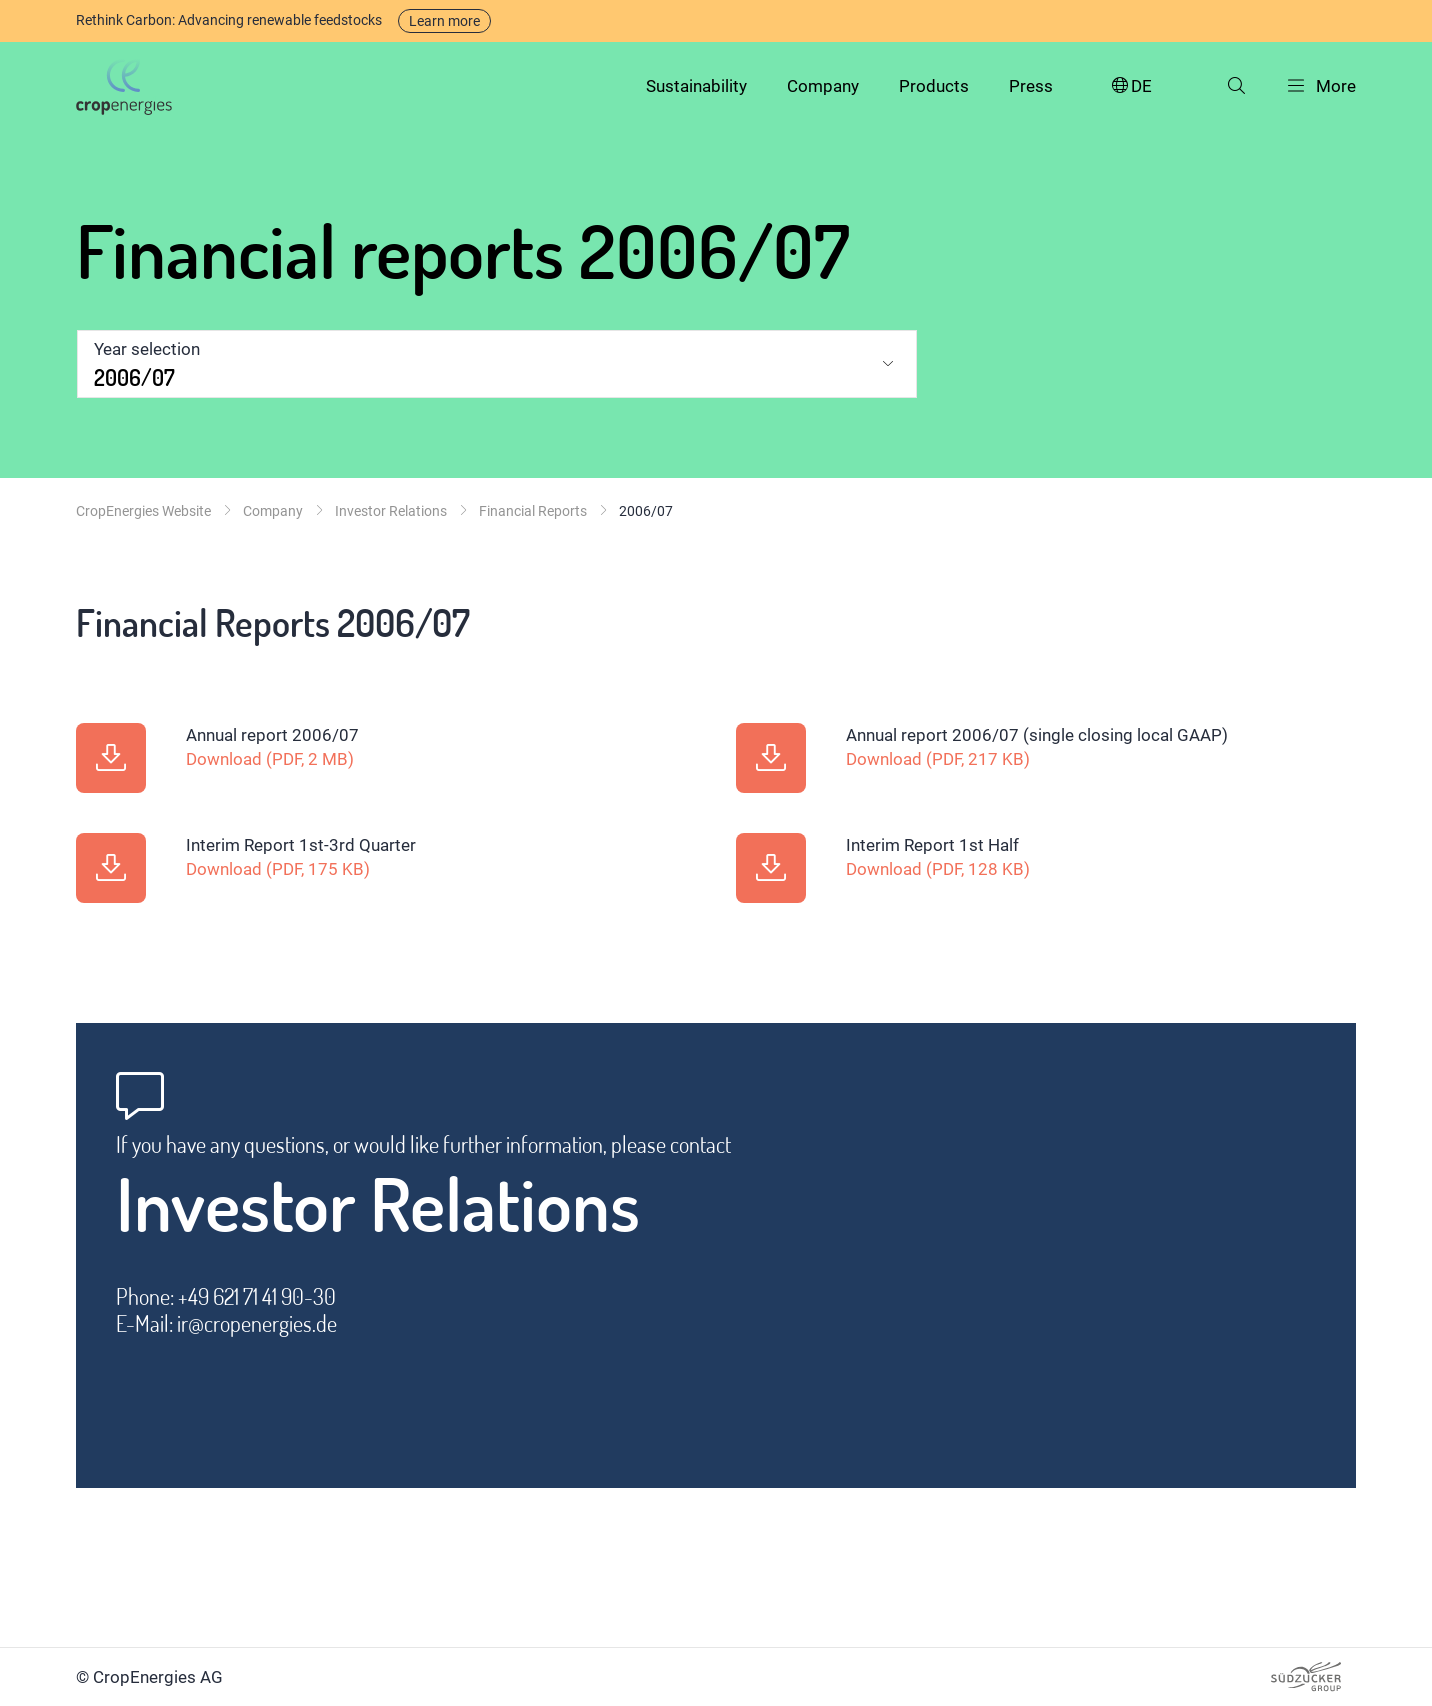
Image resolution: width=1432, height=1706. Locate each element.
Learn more (444, 21)
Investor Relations (391, 511)
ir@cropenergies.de (257, 1323)
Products (934, 86)
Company (823, 86)
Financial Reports (533, 511)
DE (1130, 86)
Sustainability (696, 86)
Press (1031, 86)
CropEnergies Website (143, 511)
